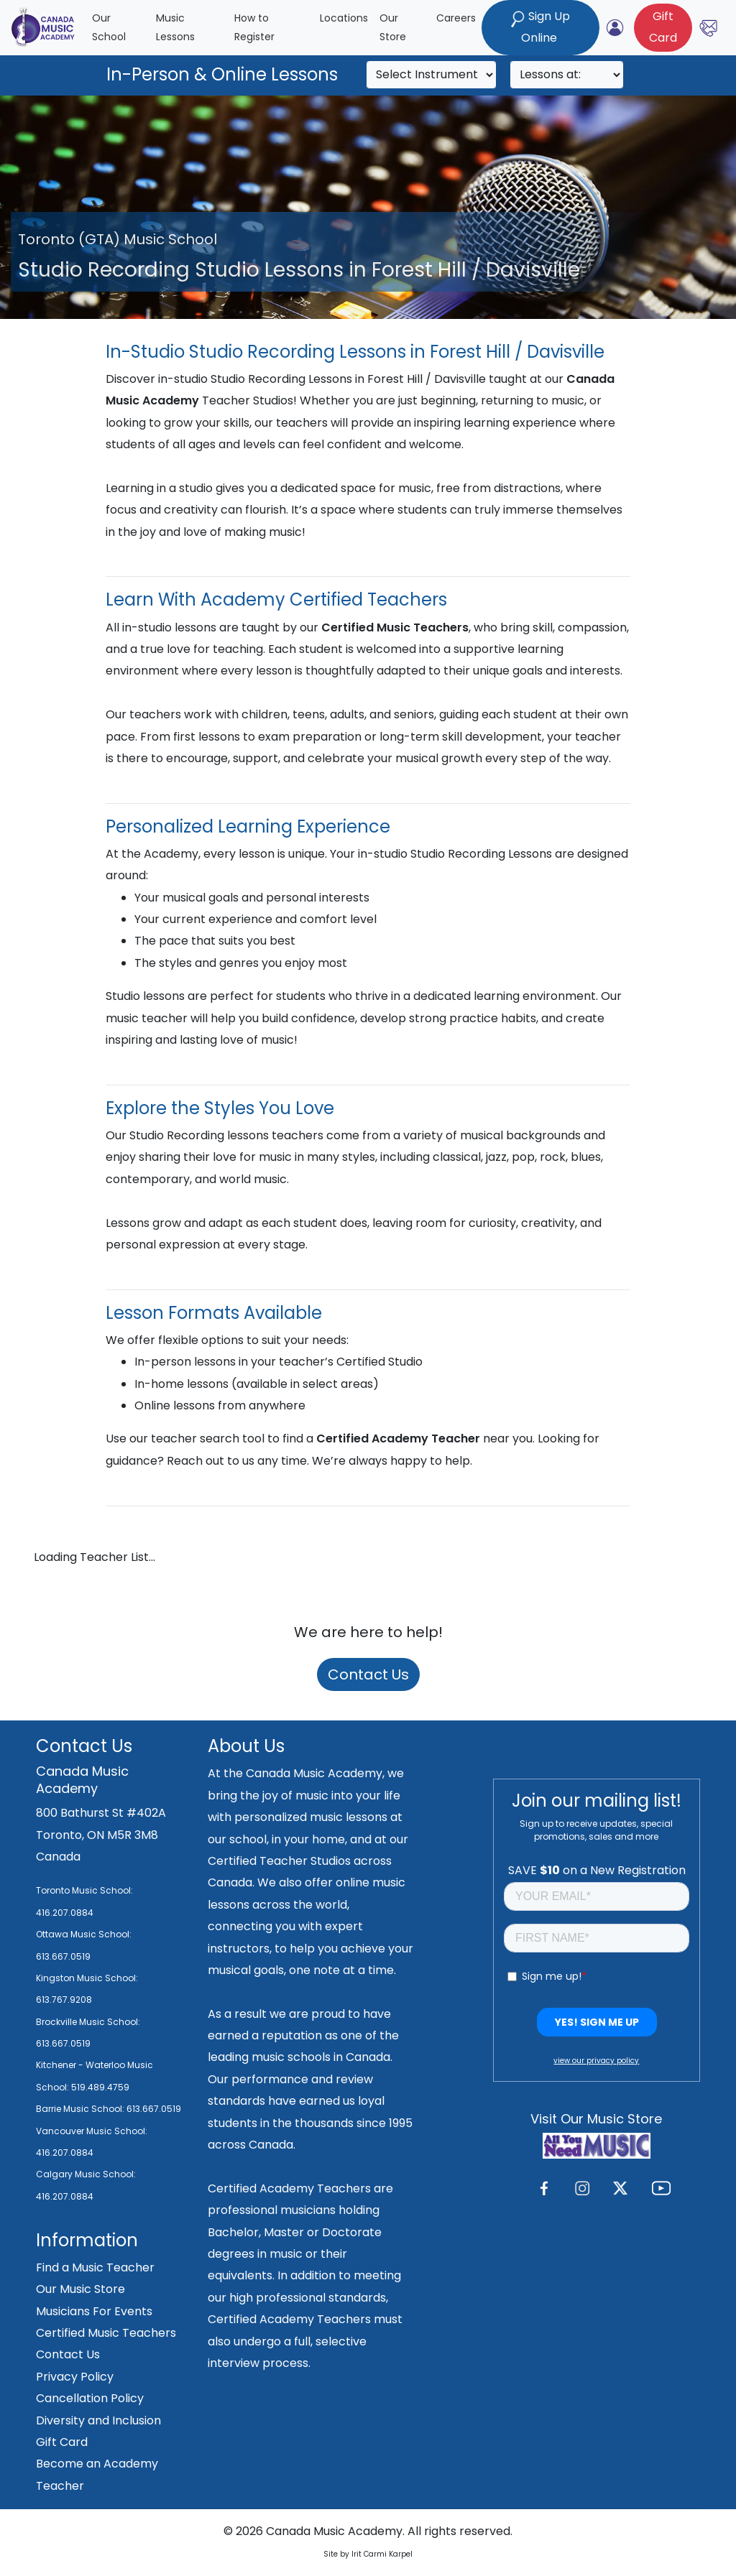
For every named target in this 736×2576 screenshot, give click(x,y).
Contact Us (368, 1674)
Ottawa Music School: (84, 1934)
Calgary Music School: (86, 2174)
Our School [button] (109, 28)
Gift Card (62, 2442)
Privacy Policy (75, 2376)
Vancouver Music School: (91, 2131)
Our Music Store (80, 2289)
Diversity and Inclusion (98, 2420)
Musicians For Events (94, 2311)
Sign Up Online (540, 27)
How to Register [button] (254, 28)
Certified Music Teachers (106, 2333)
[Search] (431, 74)
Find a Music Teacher (95, 2267)
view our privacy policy (596, 2060)
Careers (456, 18)
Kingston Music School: (87, 1978)
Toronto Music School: (84, 1890)
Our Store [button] (393, 28)
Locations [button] (344, 18)
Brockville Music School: (88, 2022)
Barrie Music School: (81, 2109)
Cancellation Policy (90, 2398)
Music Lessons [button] (175, 28)
